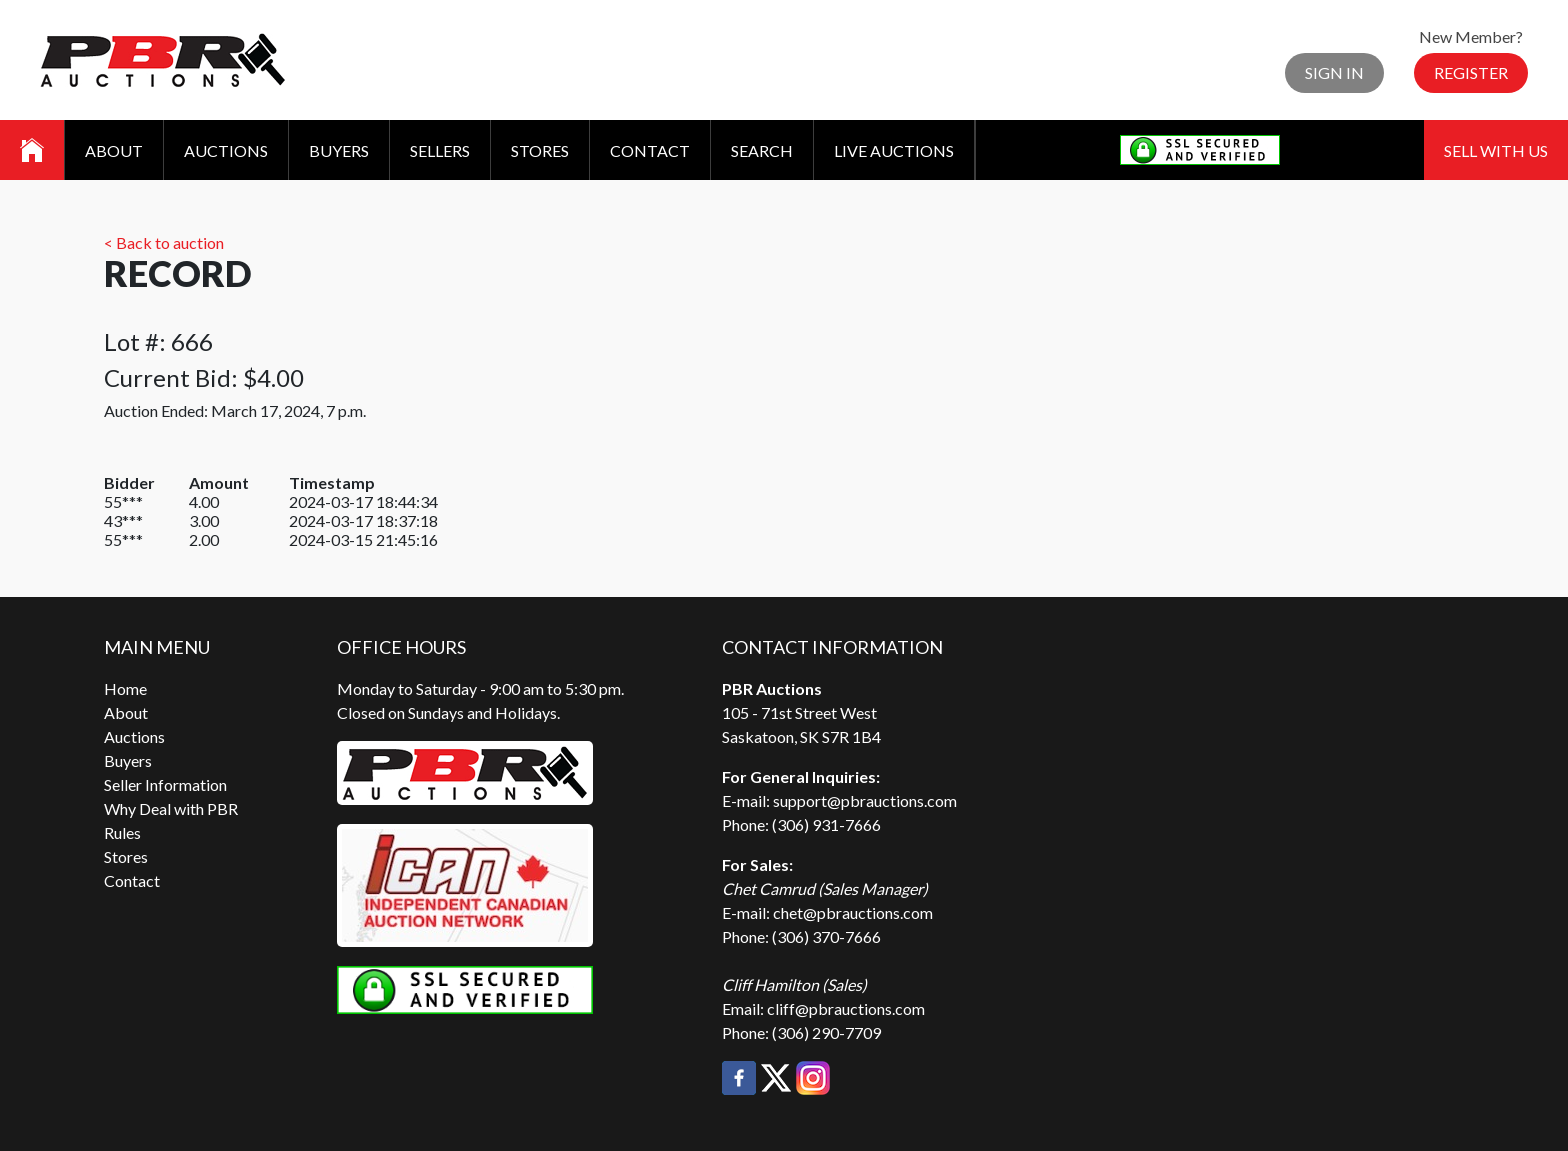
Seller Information (165, 784)
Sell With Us (1496, 150)
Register (1471, 72)
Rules (122, 832)
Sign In (1334, 72)
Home (125, 688)
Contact (650, 150)
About (114, 150)
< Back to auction (164, 242)
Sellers (440, 150)
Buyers (339, 150)
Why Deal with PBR (171, 808)
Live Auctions (894, 150)
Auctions (226, 150)
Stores (540, 150)
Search (762, 150)
